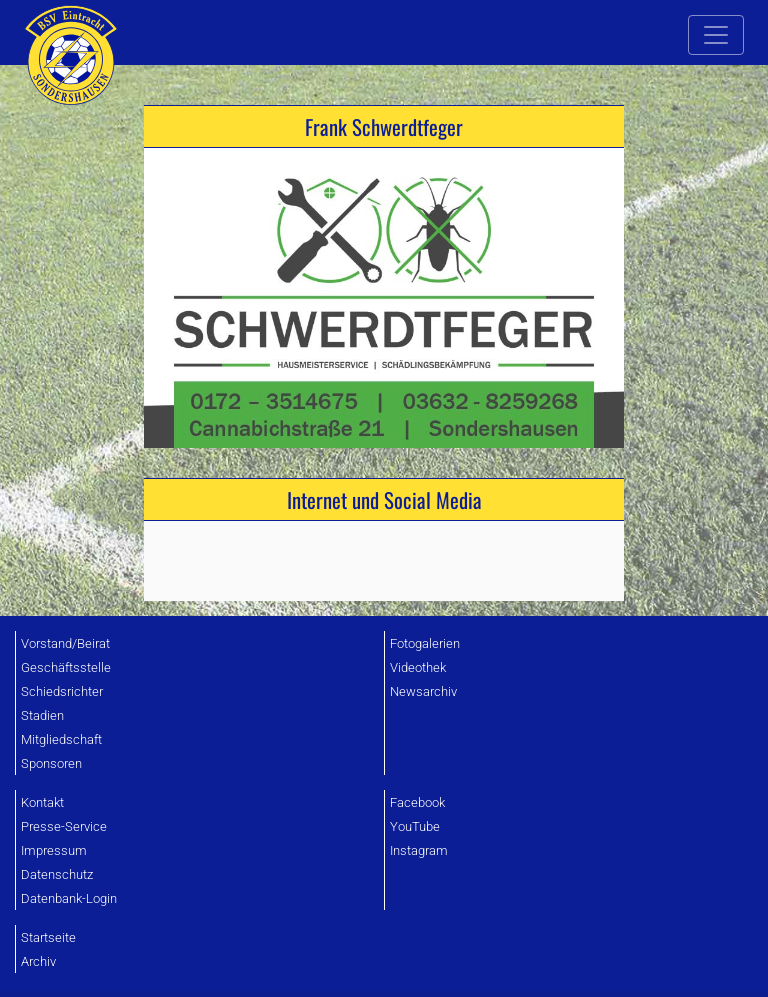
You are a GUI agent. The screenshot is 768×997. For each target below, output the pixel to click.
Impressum (54, 850)
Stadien (42, 715)
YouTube (415, 826)
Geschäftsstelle (66, 667)
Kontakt (42, 802)
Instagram (419, 850)
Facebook (417, 802)
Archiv (38, 961)
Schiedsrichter (62, 691)
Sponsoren (51, 763)
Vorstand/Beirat (65, 643)
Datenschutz (57, 874)
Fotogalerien (425, 643)
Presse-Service (64, 826)
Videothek (418, 667)
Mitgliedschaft (61, 739)
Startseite (48, 937)
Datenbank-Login (69, 898)
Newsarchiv (423, 691)
